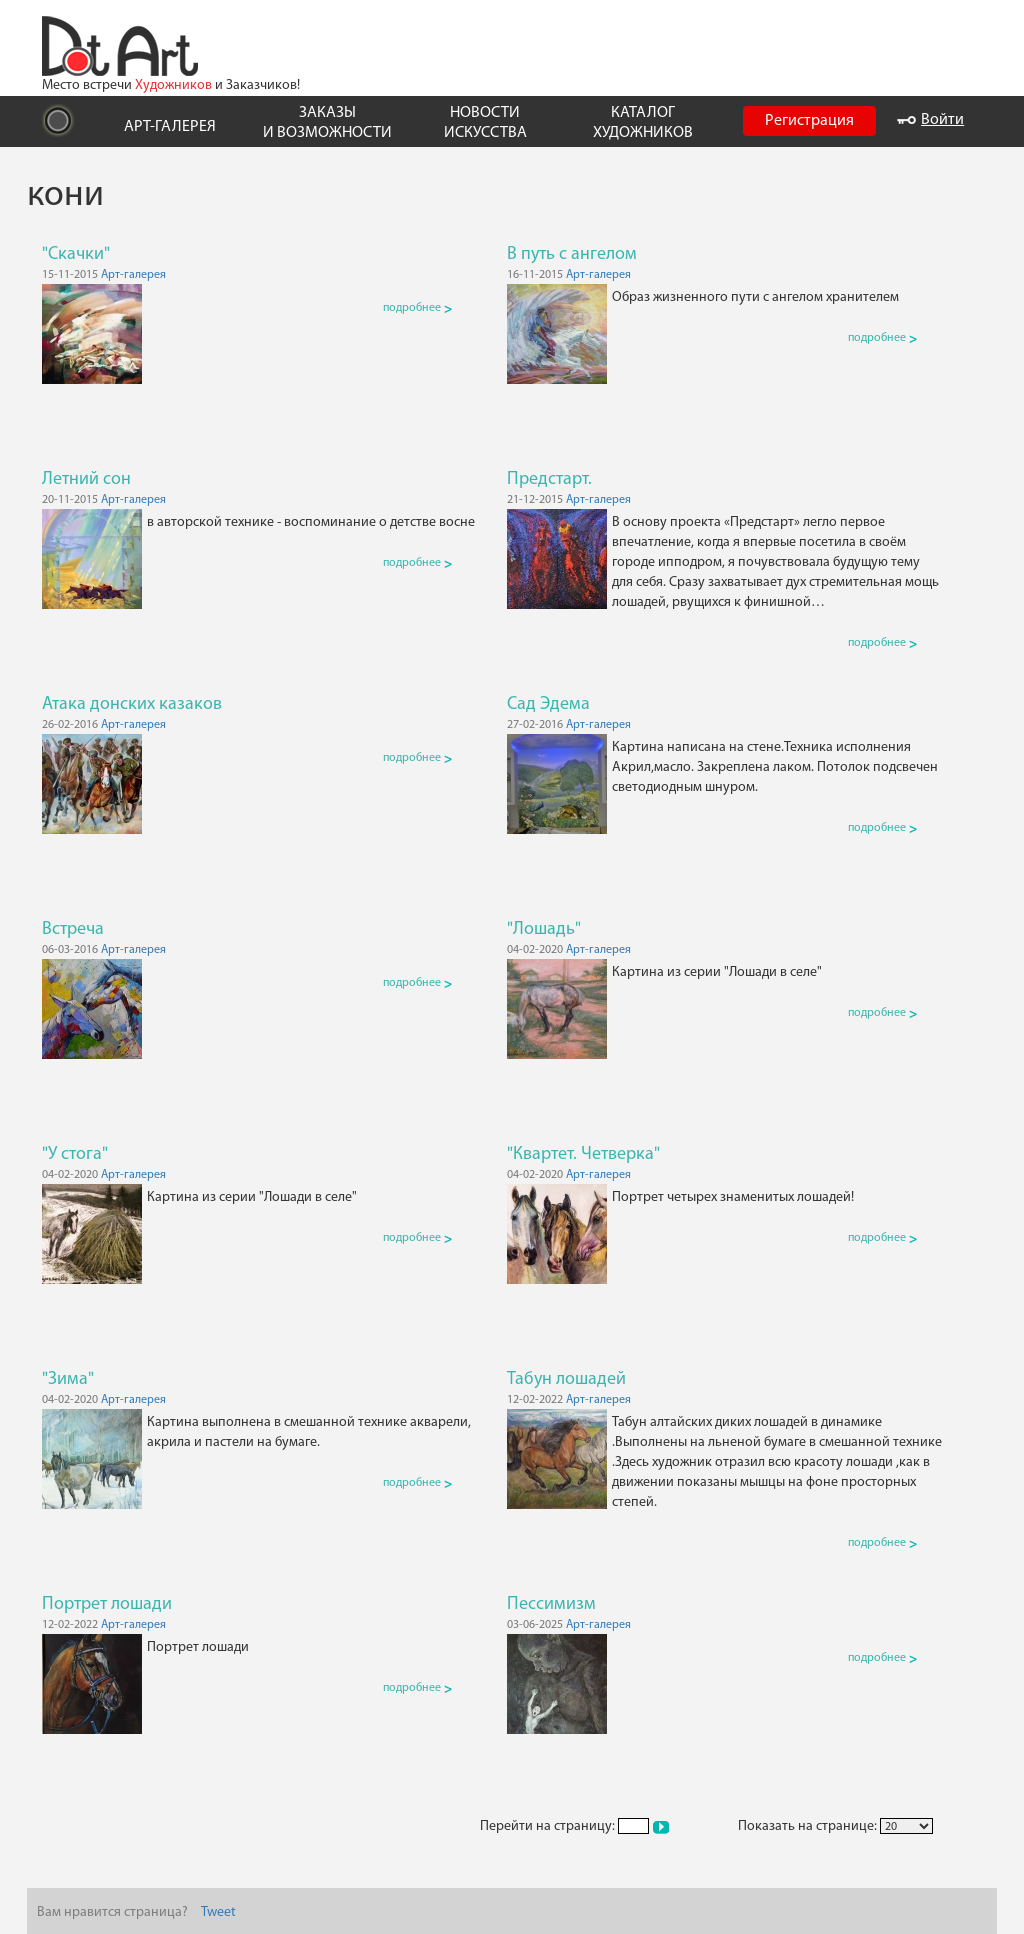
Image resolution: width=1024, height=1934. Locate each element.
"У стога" (75, 1154)
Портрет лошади (107, 1604)
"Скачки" (76, 254)
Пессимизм (551, 1604)
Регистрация (809, 121)
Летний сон (86, 479)
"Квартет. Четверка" (583, 1154)
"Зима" (68, 1379)
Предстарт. (549, 479)
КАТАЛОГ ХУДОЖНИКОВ (643, 122)
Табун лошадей (566, 1379)
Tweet (218, 1912)
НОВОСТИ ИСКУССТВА (485, 122)
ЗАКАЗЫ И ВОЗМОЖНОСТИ (327, 122)
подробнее (417, 308)
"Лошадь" (544, 929)
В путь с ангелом (572, 254)
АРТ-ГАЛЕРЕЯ (170, 127)
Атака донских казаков (132, 704)
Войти (930, 120)
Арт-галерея (133, 275)
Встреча (73, 929)
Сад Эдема (548, 704)
